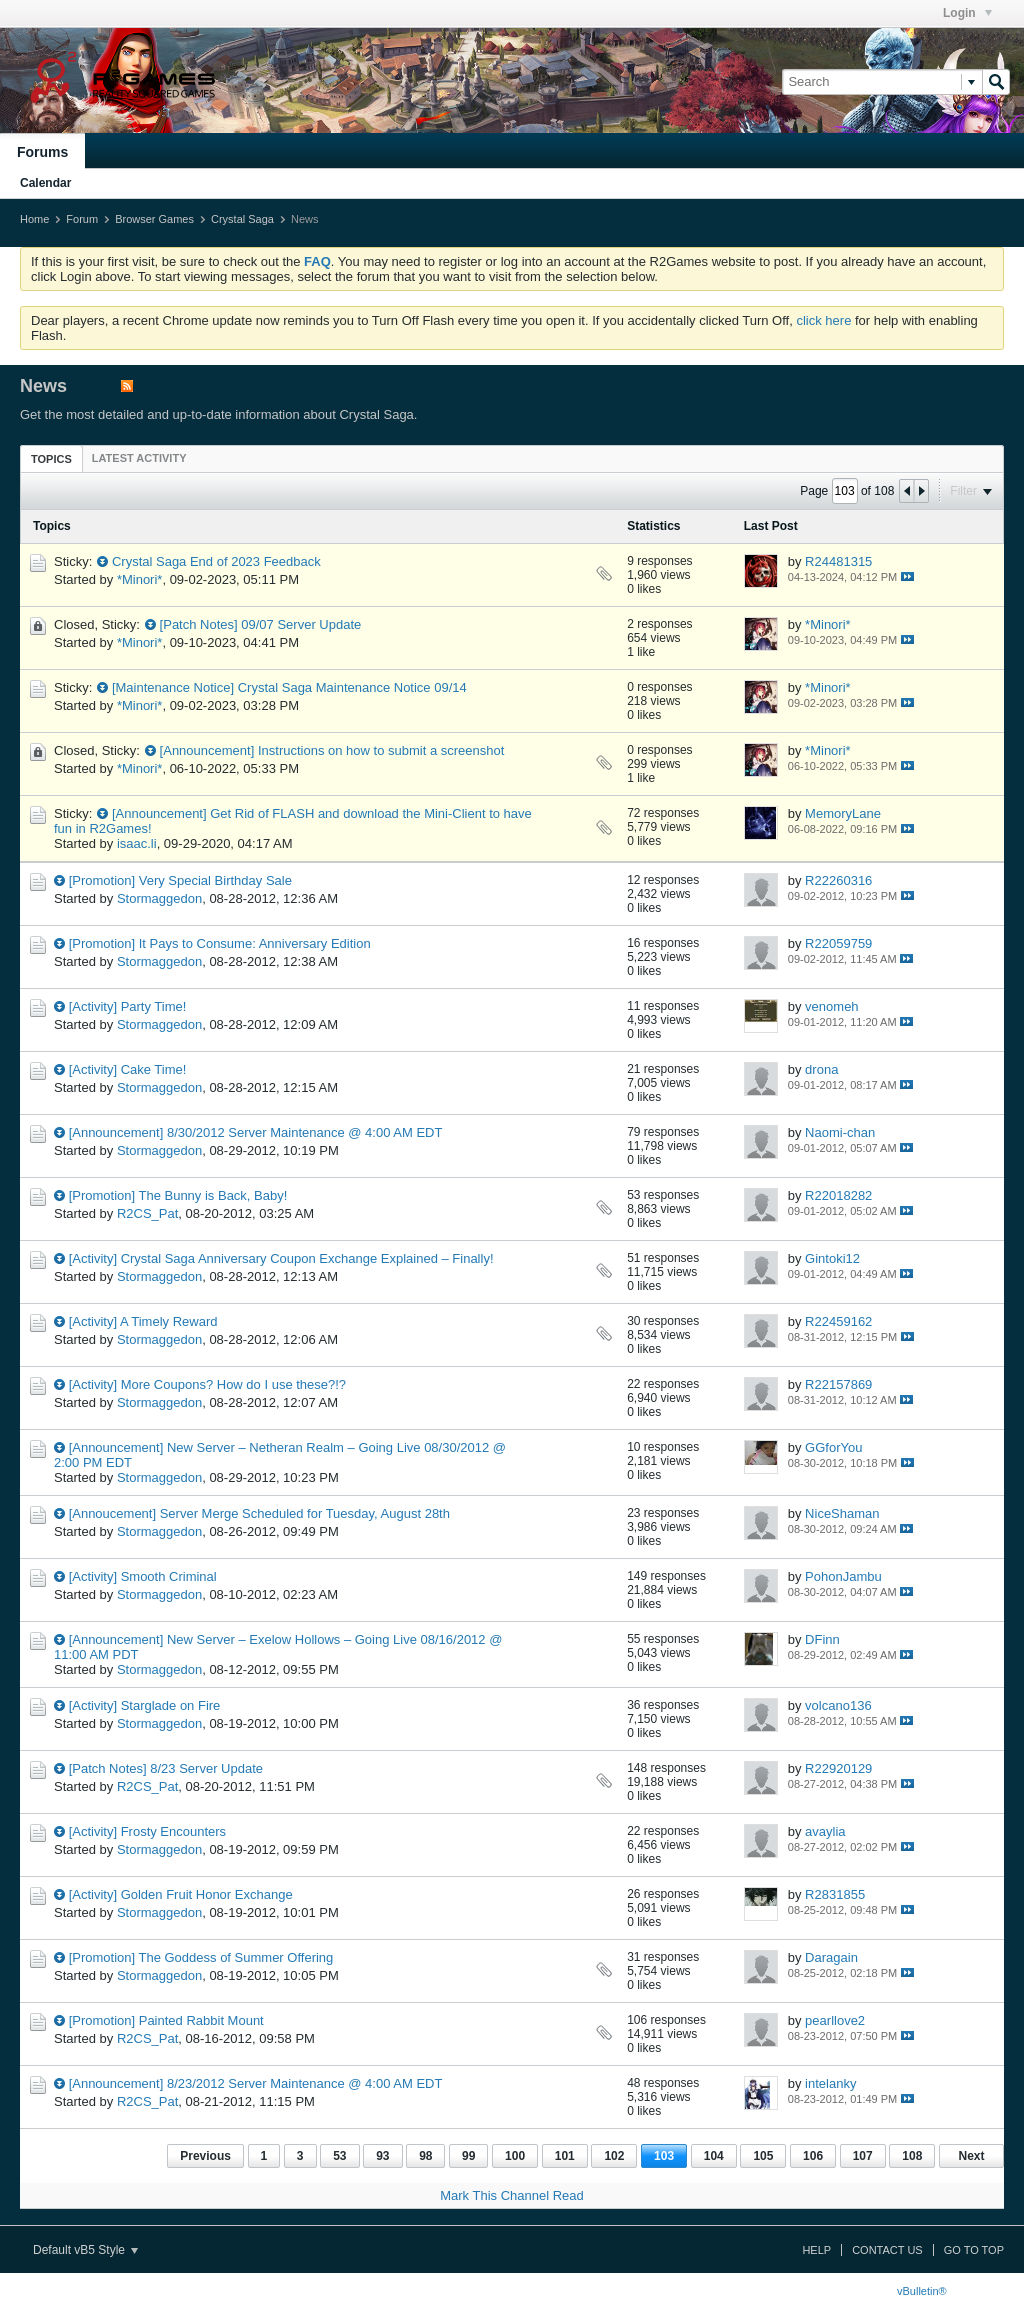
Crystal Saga (242, 219)
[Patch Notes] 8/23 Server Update (166, 1768)
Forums (42, 152)
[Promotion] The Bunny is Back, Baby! (178, 1195)
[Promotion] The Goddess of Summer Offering (201, 1957)
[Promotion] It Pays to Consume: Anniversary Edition (220, 943)
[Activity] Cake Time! (128, 1069)
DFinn (822, 1639)
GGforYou (833, 1447)
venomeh (831, 1006)
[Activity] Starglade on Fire (145, 1705)
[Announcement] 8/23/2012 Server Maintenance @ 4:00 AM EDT (256, 2083)
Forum (82, 219)
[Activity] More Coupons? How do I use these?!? (207, 1384)
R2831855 (835, 1894)
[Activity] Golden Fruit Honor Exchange (181, 1894)
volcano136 (838, 1705)
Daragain (831, 1957)
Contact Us (887, 2250)
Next (971, 2156)
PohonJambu (843, 1576)
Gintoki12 (832, 1258)
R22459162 (838, 1321)
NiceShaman (842, 1513)
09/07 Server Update (301, 624)
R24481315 (838, 561)
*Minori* (140, 579)
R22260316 (838, 880)
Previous (205, 2156)
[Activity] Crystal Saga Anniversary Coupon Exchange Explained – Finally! (281, 1258)
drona (821, 1069)
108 (912, 2156)
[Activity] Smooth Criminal (143, 1576)
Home (34, 219)
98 (425, 2156)
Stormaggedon (159, 898)
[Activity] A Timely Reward (143, 1321)
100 (515, 2156)
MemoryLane (843, 813)
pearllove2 (835, 2020)
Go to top (974, 2250)
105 (763, 2156)
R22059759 (838, 943)
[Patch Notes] (199, 624)
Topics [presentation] (51, 459)
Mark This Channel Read (512, 2195)
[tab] (51, 458)
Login (967, 13)
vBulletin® (922, 2291)
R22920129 (838, 1768)
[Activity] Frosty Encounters (148, 1831)
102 (614, 2156)
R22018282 (838, 1195)
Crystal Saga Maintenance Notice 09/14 (352, 687)
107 (863, 2156)
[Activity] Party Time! (128, 1006)
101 (565, 2156)
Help (816, 2250)
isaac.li (137, 843)
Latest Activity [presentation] (139, 458)
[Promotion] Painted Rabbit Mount (166, 2020)
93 (382, 2156)
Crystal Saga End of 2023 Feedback (216, 561)
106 (813, 2156)
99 (468, 2156)
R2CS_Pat (147, 1213)
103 (664, 2156)
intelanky (830, 2083)
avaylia (825, 1831)
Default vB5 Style (85, 2250)
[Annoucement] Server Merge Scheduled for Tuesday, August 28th (259, 1513)
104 (714, 2156)
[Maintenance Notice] (173, 687)
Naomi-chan (840, 1132)
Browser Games (154, 219)
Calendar (45, 183)
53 (339, 2156)
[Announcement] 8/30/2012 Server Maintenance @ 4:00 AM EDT (256, 1132)
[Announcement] (207, 750)
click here (823, 320)
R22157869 (838, 1384)
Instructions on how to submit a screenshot (381, 750)
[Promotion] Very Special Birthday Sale (180, 880)
